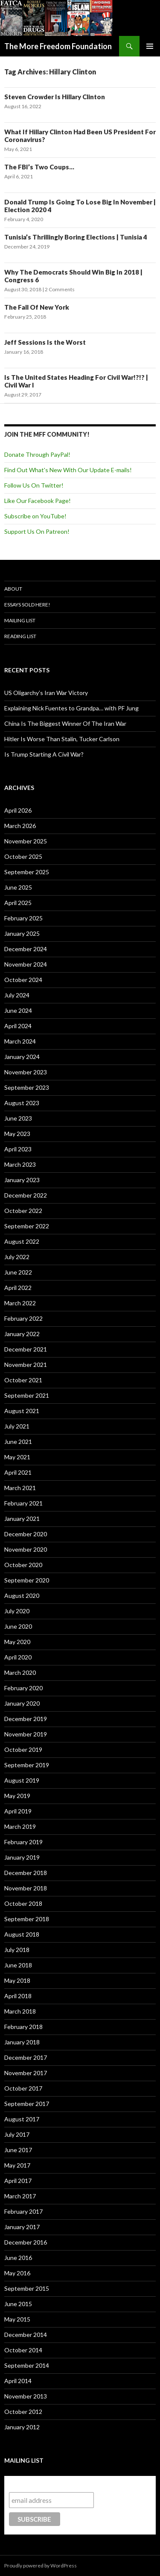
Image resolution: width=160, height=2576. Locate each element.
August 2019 (21, 1780)
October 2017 (23, 2088)
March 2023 (20, 1164)
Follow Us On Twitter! (34, 485)
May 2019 (17, 1795)
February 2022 (23, 1318)
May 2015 (17, 2319)
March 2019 (20, 1826)
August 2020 (21, 1595)
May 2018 (17, 1980)
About (13, 589)
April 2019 (18, 1811)
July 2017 (16, 2134)
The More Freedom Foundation (58, 46)
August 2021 (21, 1410)
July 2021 (16, 1426)
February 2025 (23, 918)
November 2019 (25, 1734)
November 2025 (25, 841)
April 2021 (18, 1472)
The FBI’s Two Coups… (39, 167)
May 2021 (17, 1457)
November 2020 (25, 1549)
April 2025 (18, 902)
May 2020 (17, 1641)
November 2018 (25, 1888)
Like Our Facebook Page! (37, 500)
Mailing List (19, 620)
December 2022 (25, 1195)
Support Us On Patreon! (37, 531)
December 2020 (25, 1534)
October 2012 (23, 2411)
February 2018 (23, 2026)
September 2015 (26, 2288)
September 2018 (26, 1918)
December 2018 (25, 1872)
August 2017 (21, 2119)
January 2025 (22, 933)
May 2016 (17, 2273)
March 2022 (20, 1303)
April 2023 (18, 1149)
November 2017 (25, 2072)
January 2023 (22, 1179)
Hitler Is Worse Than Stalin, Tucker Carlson (61, 738)
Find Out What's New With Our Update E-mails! (68, 469)
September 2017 (26, 2103)
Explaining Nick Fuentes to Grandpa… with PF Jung (71, 708)
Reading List (20, 636)
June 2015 (18, 2303)
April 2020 (18, 1657)
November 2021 (25, 1364)
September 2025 (26, 871)
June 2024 (18, 1010)
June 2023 (18, 1118)
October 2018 (23, 1903)
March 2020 (20, 1672)
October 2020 (23, 1564)
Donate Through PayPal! (37, 454)
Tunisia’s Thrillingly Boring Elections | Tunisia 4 (75, 237)
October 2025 (23, 856)
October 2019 (23, 1749)
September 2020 (26, 1580)
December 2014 (25, 2334)
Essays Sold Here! (27, 604)
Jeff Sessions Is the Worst (45, 342)
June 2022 (18, 1272)
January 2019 (22, 1857)
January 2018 (22, 2042)
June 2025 (18, 887)
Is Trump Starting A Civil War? (44, 754)
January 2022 (22, 1333)
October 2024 (23, 979)
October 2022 (23, 1210)
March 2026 (20, 825)
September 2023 (26, 1087)
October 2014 (23, 2350)
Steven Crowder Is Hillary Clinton (54, 97)
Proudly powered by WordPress (40, 2565)
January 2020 (22, 1703)
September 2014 (26, 2365)
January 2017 (22, 2226)
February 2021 (23, 1503)
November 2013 (25, 2396)
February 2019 (23, 1841)
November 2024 (25, 964)
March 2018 (20, 2011)
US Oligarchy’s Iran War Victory (46, 692)
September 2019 (26, 1765)
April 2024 (18, 1025)
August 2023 (21, 1102)
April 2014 (18, 2380)
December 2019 (25, 1718)
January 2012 (22, 2427)
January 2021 (22, 1518)
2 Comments (60, 289)
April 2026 (18, 810)
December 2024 (25, 948)
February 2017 (23, 2211)
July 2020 (16, 1611)
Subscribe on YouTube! (35, 516)
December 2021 (25, 1349)
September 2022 (26, 1226)
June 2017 (18, 2149)
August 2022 (21, 1241)
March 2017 (20, 2196)
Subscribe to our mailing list (55, 2483)
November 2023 (25, 1072)
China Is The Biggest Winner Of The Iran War (65, 723)
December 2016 (25, 2242)
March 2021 (20, 1487)
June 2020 (18, 1626)
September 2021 (26, 1395)
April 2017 (18, 2180)
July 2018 (16, 1949)
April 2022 (18, 1287)
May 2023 (17, 1133)
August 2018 (21, 1934)
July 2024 (16, 995)
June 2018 (18, 1965)
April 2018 (18, 1995)
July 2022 (16, 1256)
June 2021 (18, 1441)
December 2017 (25, 2057)
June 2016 (18, 2257)
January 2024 (22, 1056)
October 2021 (23, 1380)
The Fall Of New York (36, 307)
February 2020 (23, 1688)
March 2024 (20, 1041)
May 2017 (17, 2165)
